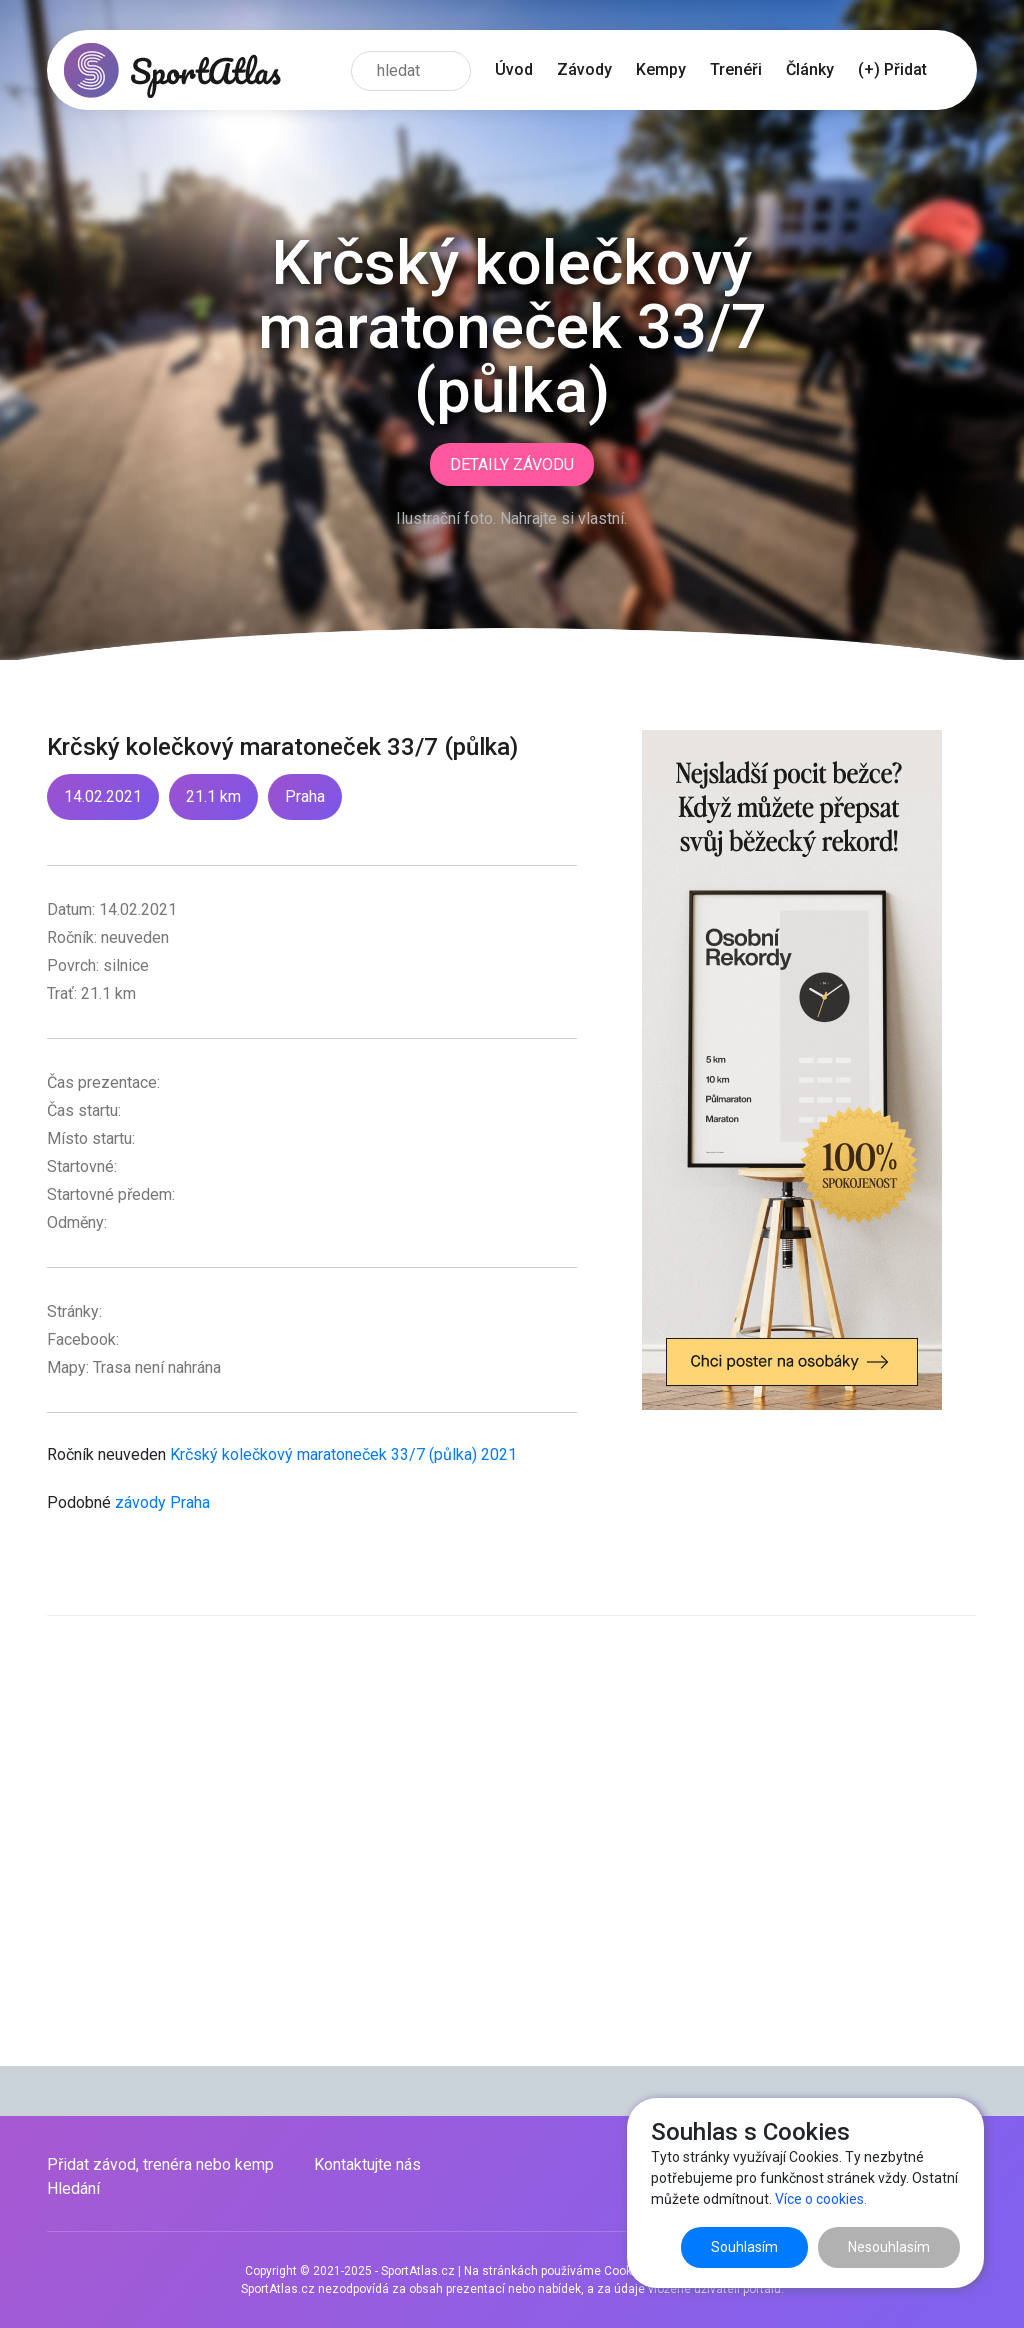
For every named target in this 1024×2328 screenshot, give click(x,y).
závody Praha (162, 1502)
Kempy (661, 69)
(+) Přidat (892, 69)
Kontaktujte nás (367, 2164)
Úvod (514, 69)
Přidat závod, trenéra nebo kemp (160, 2164)
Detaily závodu (512, 464)
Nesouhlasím (889, 2247)
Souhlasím (744, 2247)
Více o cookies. (821, 2199)
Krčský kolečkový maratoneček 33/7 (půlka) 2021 (343, 1454)
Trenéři (736, 69)
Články (810, 69)
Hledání (73, 2188)
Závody (584, 69)
